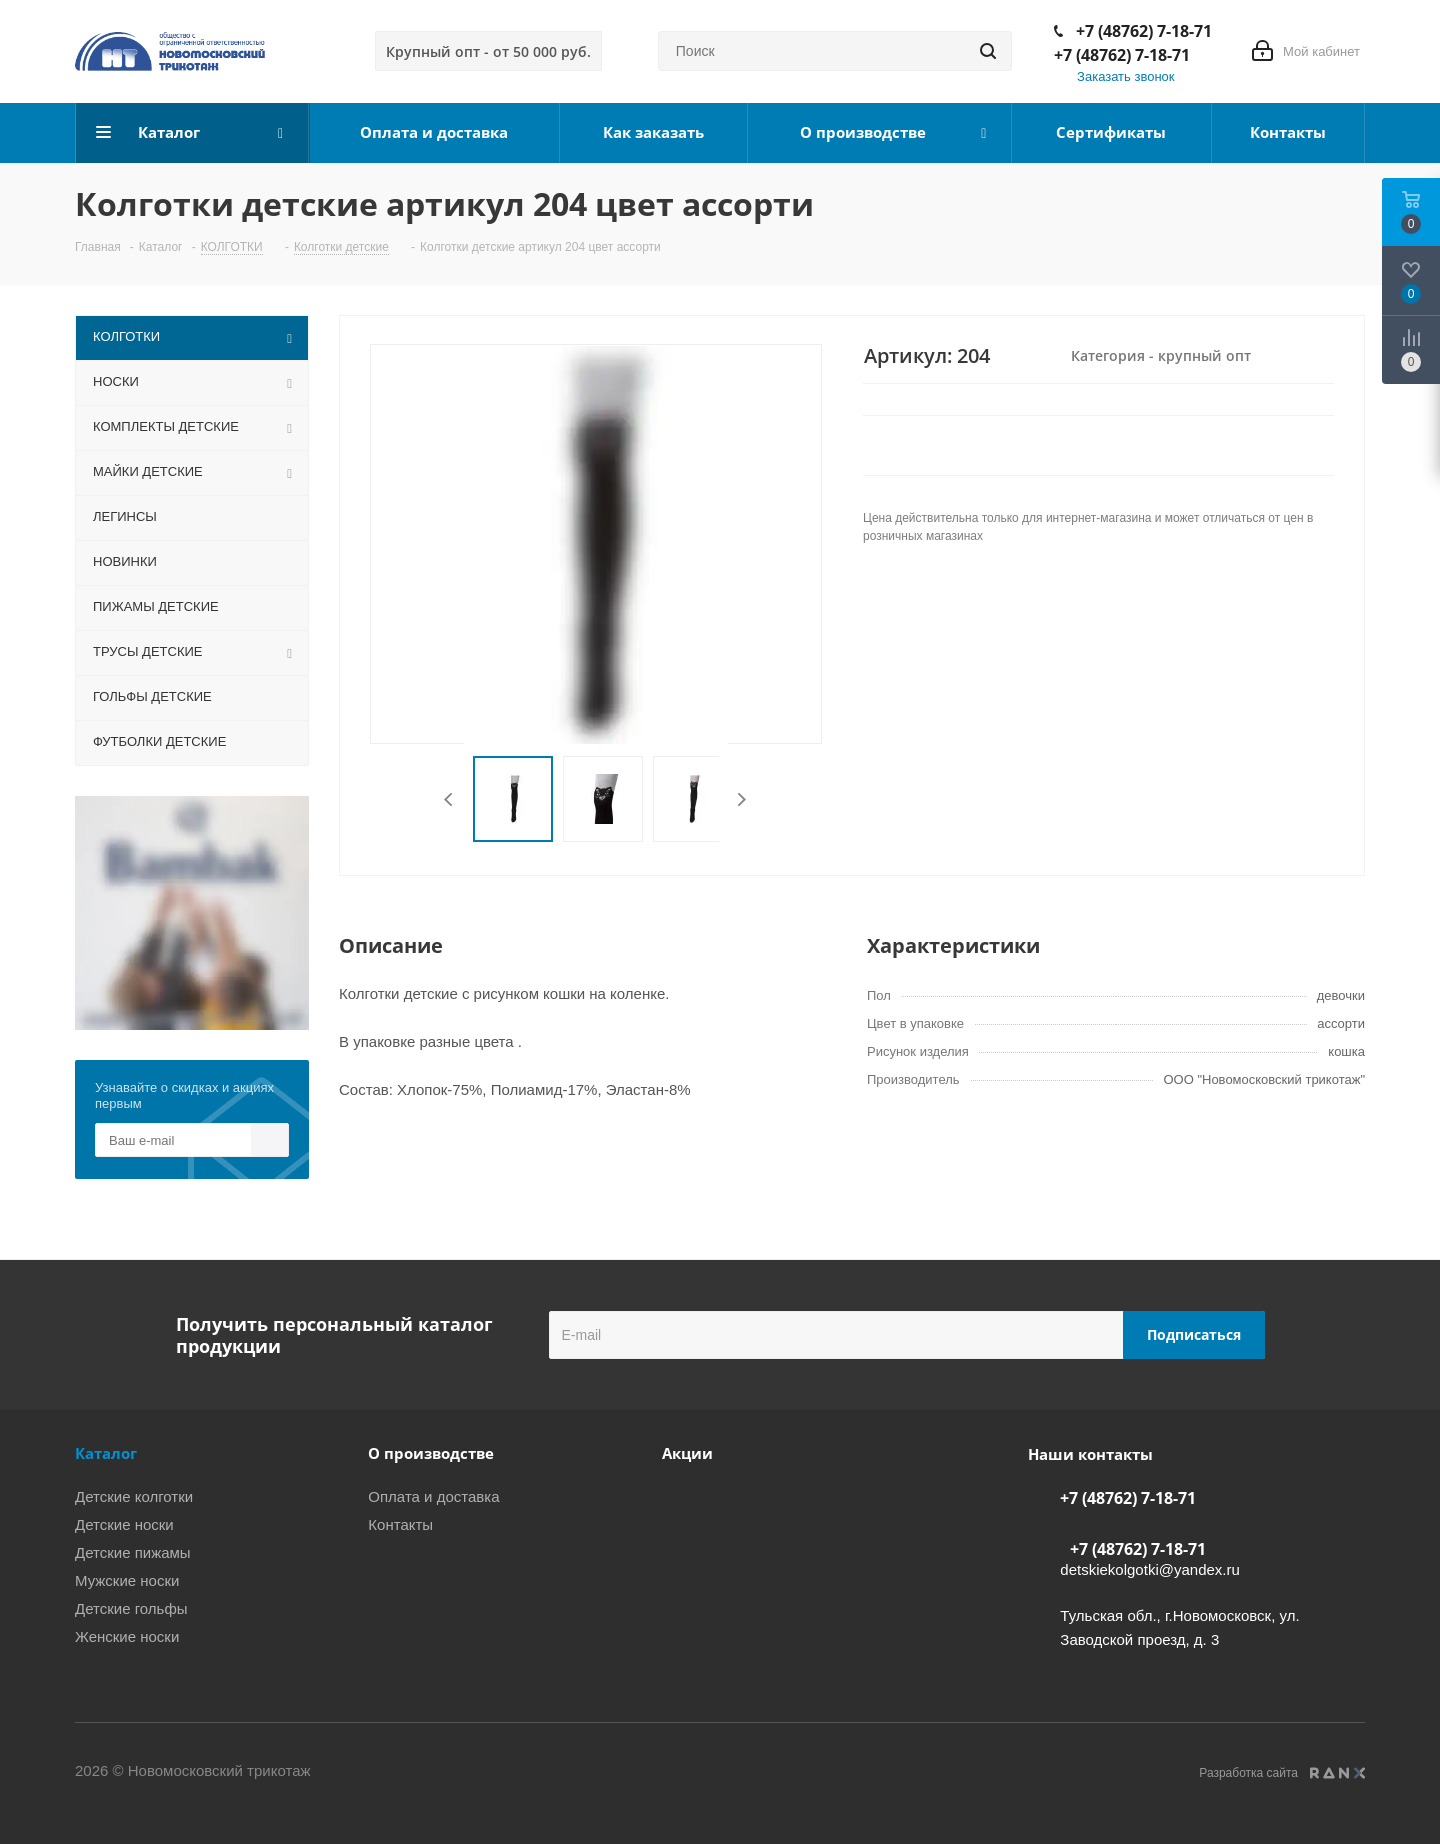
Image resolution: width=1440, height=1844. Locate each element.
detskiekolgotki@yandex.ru (1150, 1569)
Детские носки (124, 1524)
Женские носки (127, 1636)
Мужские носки (127, 1580)
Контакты (400, 1524)
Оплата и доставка (433, 1496)
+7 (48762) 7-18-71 (1144, 31)
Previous (449, 799)
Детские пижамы (133, 1552)
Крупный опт (488, 51)
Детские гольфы (131, 1608)
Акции (687, 1453)
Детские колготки (134, 1496)
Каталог (106, 1453)
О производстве (431, 1453)
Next (741, 799)
